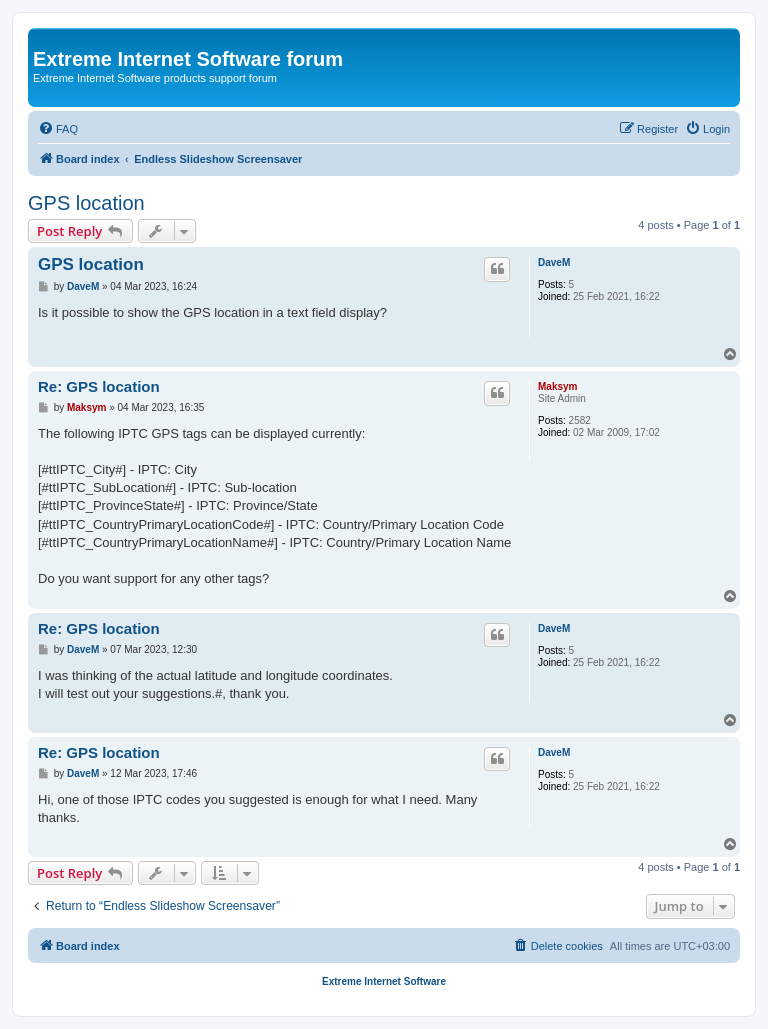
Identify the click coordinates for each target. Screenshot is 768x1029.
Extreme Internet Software (384, 981)
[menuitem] (58, 129)
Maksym (557, 386)
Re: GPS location (99, 386)
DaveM (554, 262)
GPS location (86, 203)
